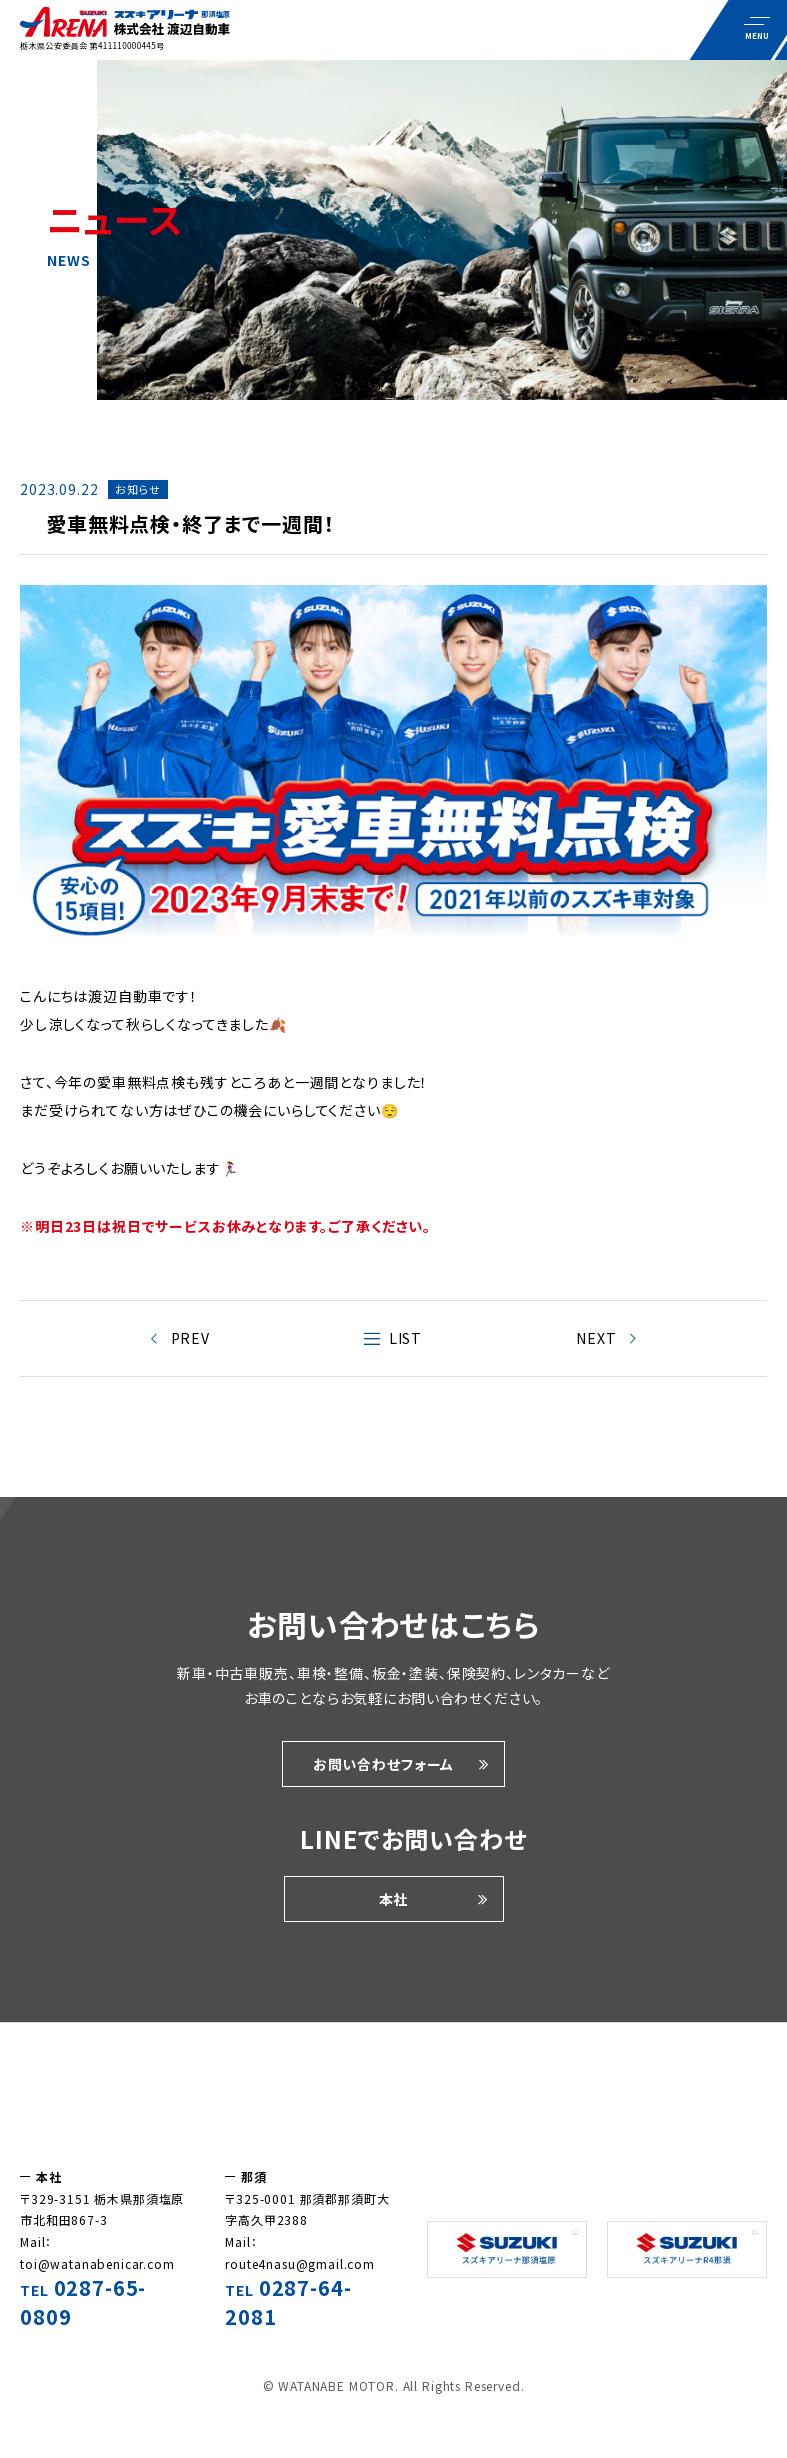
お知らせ (137, 489)
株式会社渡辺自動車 (393, 2104)
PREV (190, 1338)
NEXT (596, 1338)
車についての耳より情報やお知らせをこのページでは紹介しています (125, 29)
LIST (405, 1338)
